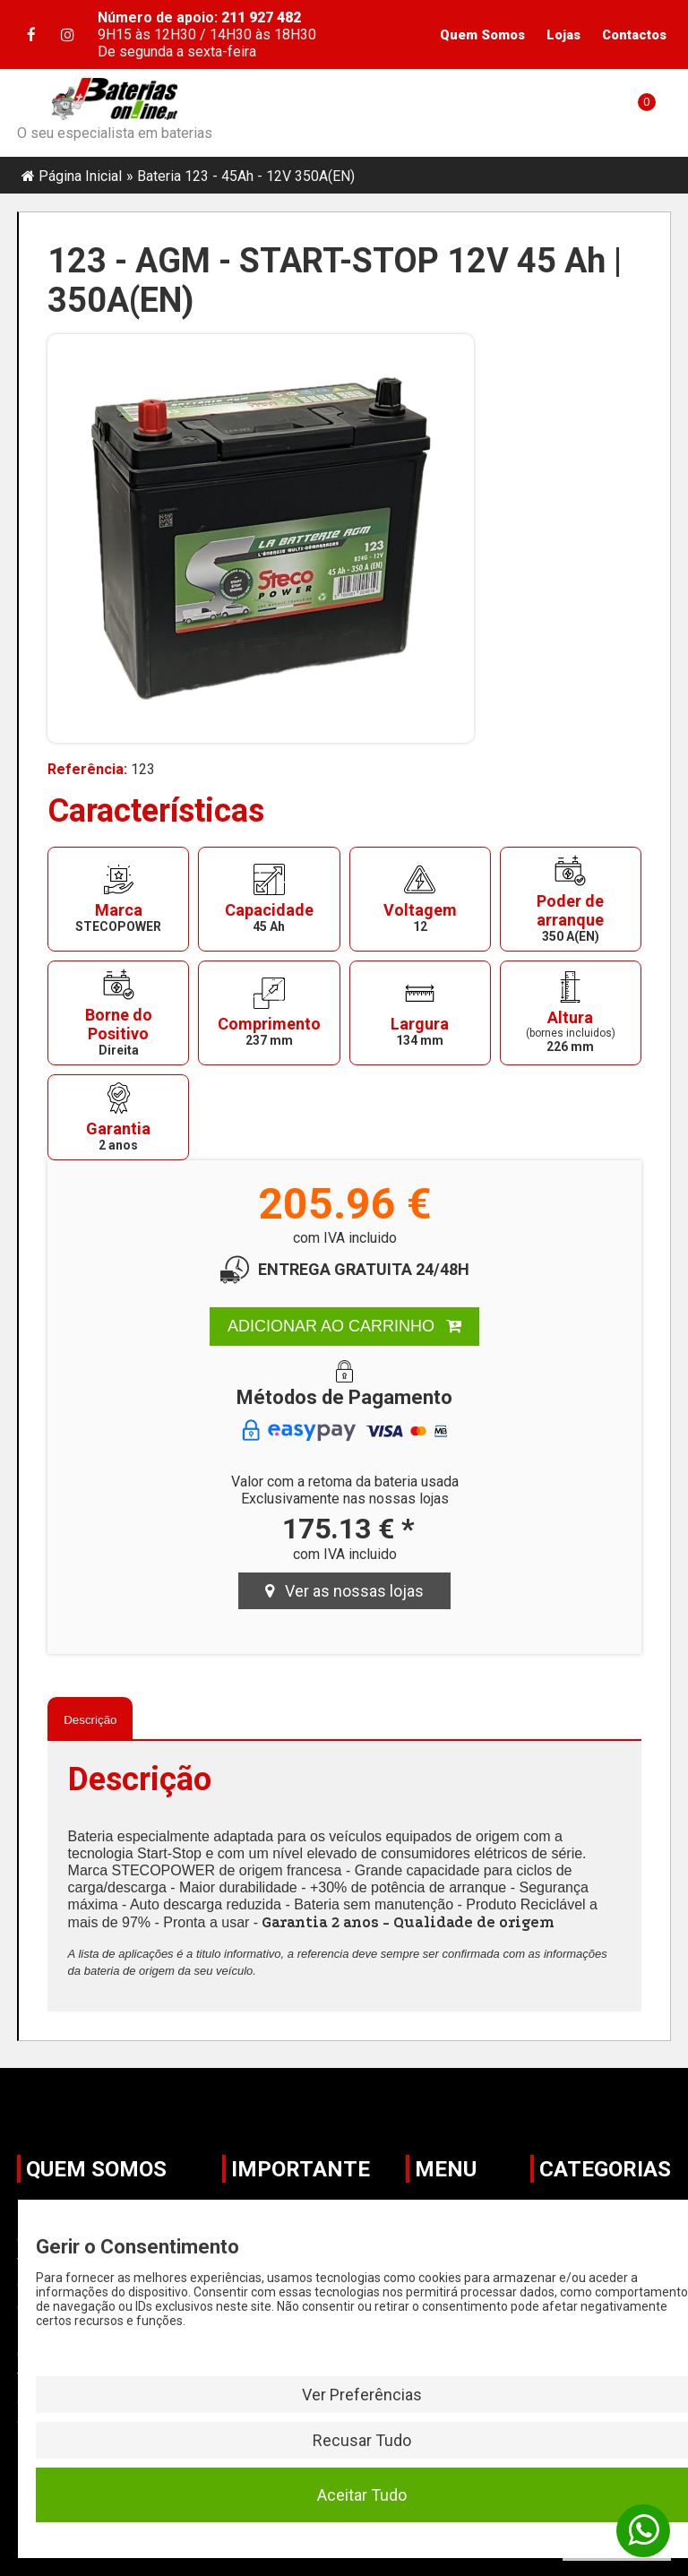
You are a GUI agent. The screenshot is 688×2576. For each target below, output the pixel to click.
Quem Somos (482, 35)
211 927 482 (259, 17)
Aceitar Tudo (362, 2495)
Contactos (634, 35)
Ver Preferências (362, 2394)
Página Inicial (80, 176)
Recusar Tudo (362, 2440)
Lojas (563, 35)
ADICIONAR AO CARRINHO (344, 1326)
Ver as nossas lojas (344, 1590)
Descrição (90, 1720)
